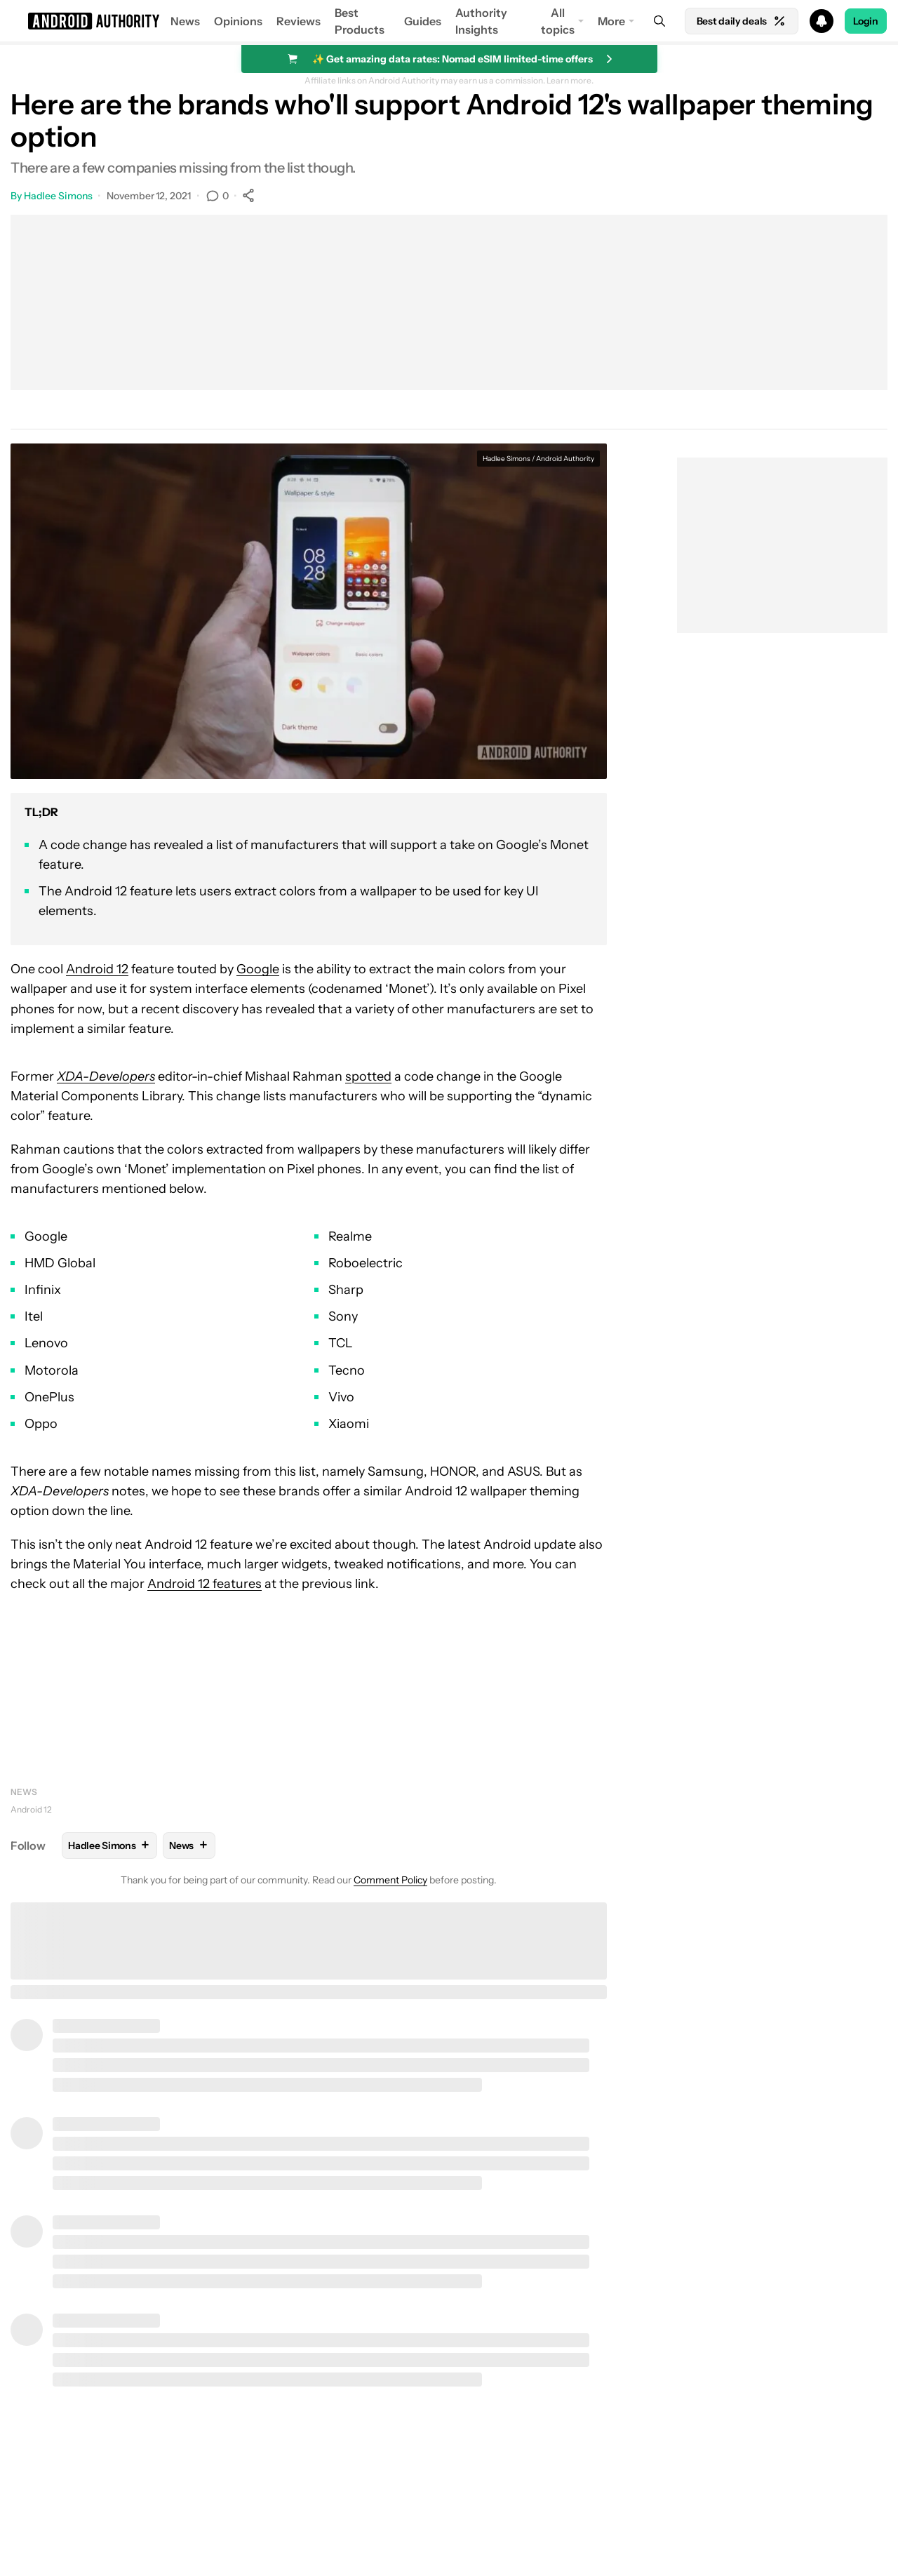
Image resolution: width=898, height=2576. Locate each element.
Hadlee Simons (58, 195)
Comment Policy (390, 1880)
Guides (422, 21)
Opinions (238, 21)
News (185, 21)
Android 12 (97, 969)
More (611, 21)
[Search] (659, 21)
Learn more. (570, 80)
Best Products (359, 21)
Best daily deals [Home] (741, 21)
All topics (558, 21)
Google (257, 969)
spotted (368, 1076)
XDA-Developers (106, 1076)
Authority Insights (481, 21)
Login (865, 21)
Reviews (298, 21)
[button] (449, 21)
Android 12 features (204, 1583)
